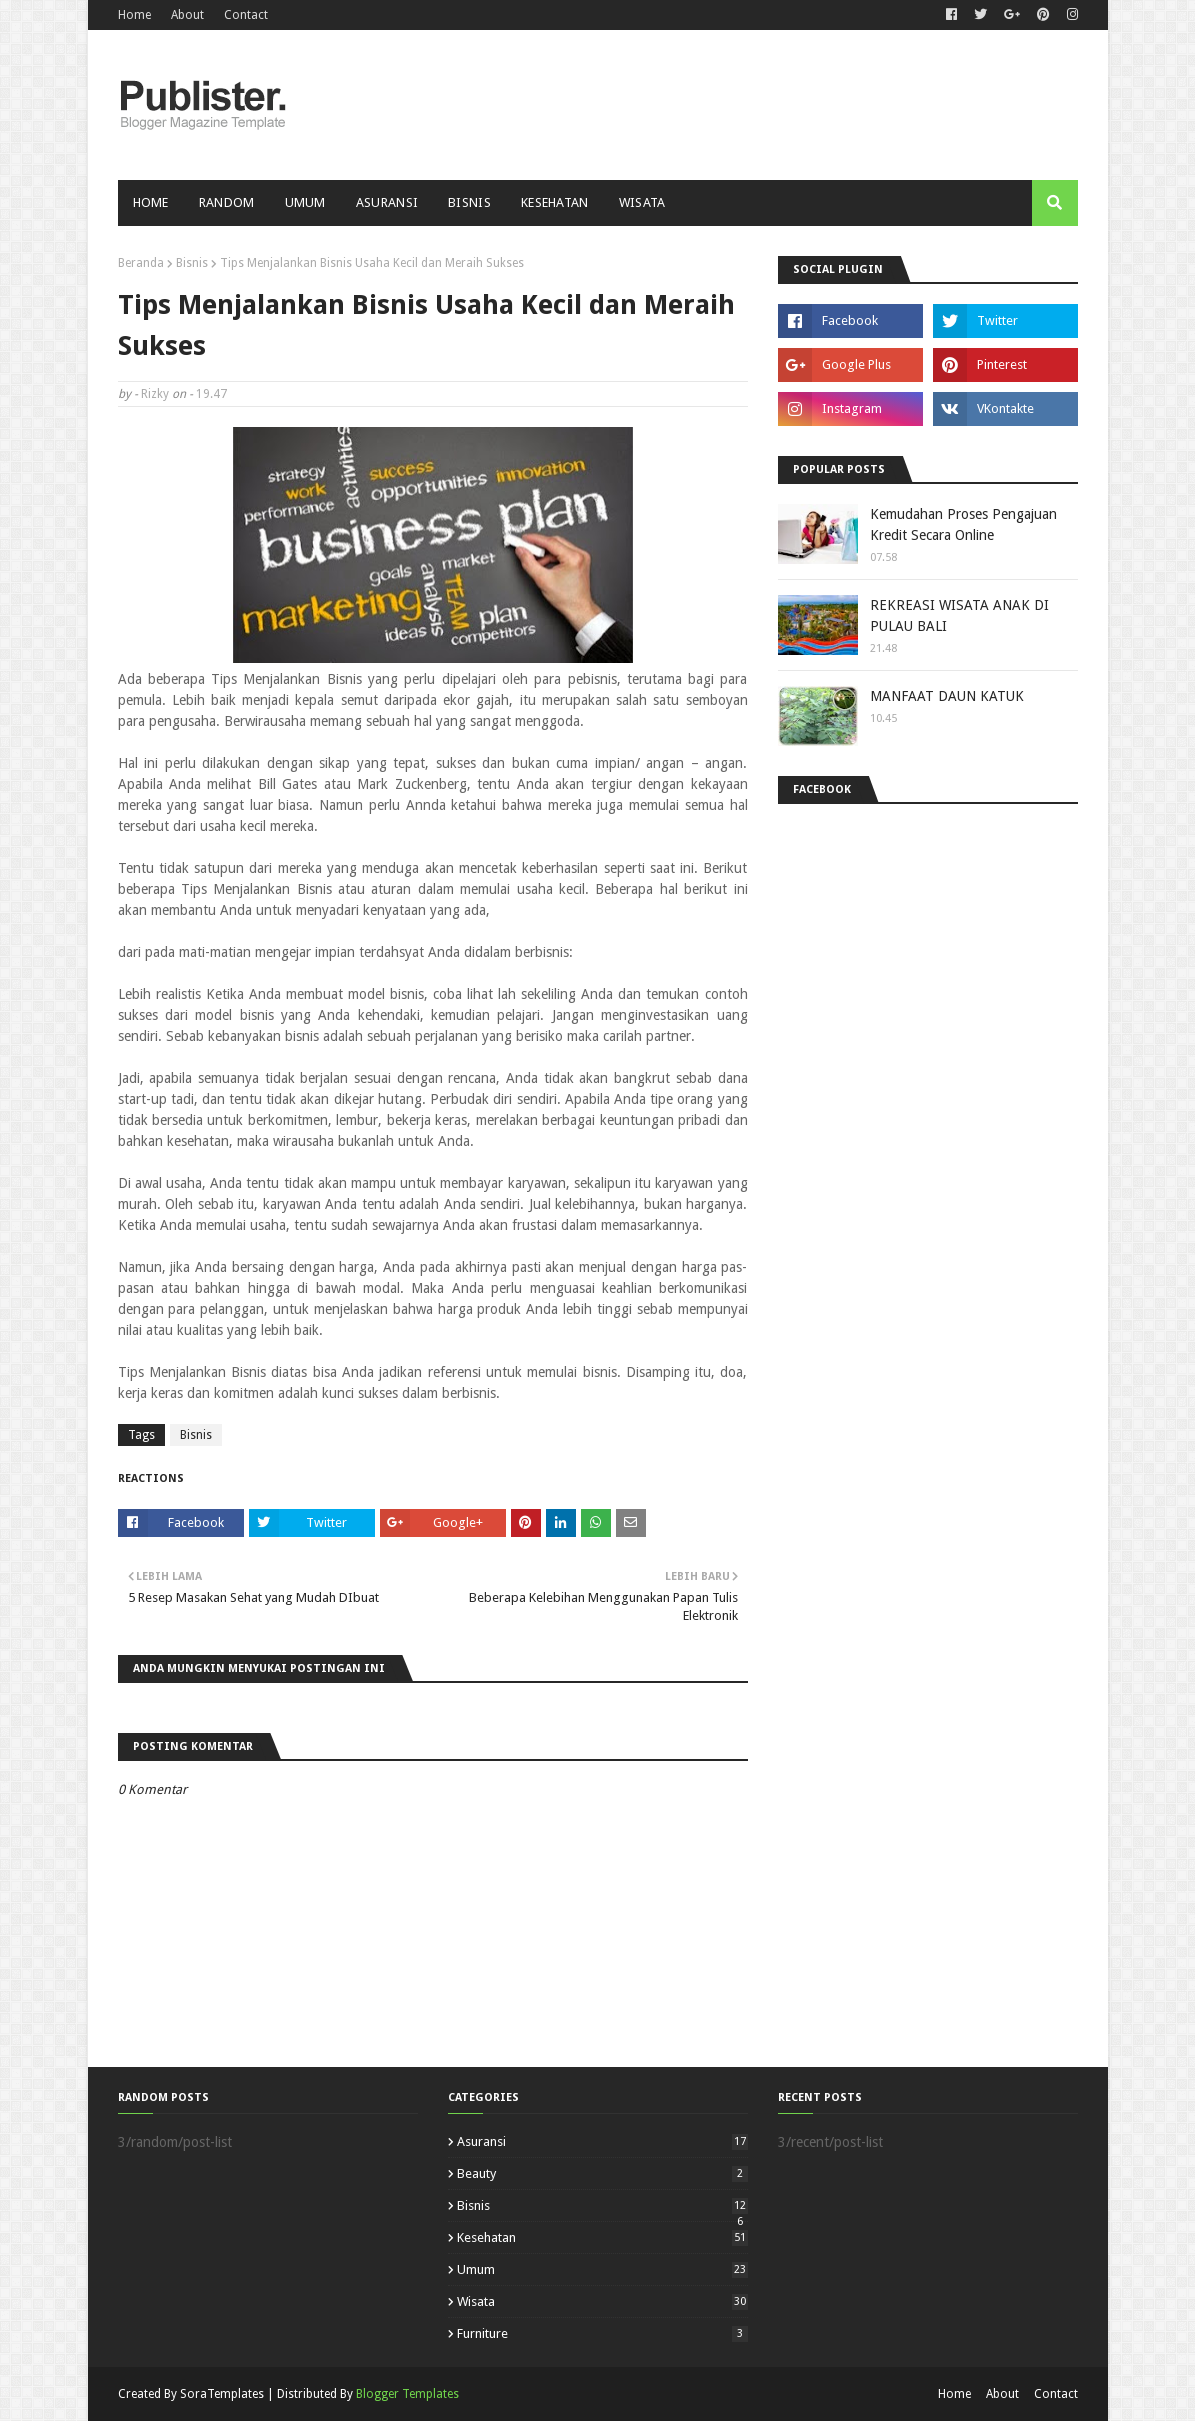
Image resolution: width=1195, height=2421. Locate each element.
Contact (246, 15)
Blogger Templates (407, 2394)
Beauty (602, 2173)
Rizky (155, 394)
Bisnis (192, 263)
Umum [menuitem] (305, 202)
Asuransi (602, 2141)
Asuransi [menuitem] (387, 202)
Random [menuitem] (227, 202)
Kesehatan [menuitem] (555, 202)
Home (134, 15)
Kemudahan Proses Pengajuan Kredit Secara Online (963, 524)
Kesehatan (602, 2237)
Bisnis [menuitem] (469, 202)
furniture (602, 2333)
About (187, 15)
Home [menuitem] (151, 202)
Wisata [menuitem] (642, 202)
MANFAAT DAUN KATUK (947, 696)
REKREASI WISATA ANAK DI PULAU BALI (959, 615)
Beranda (141, 263)
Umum (602, 2269)
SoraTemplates (222, 2394)
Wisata (602, 2301)
